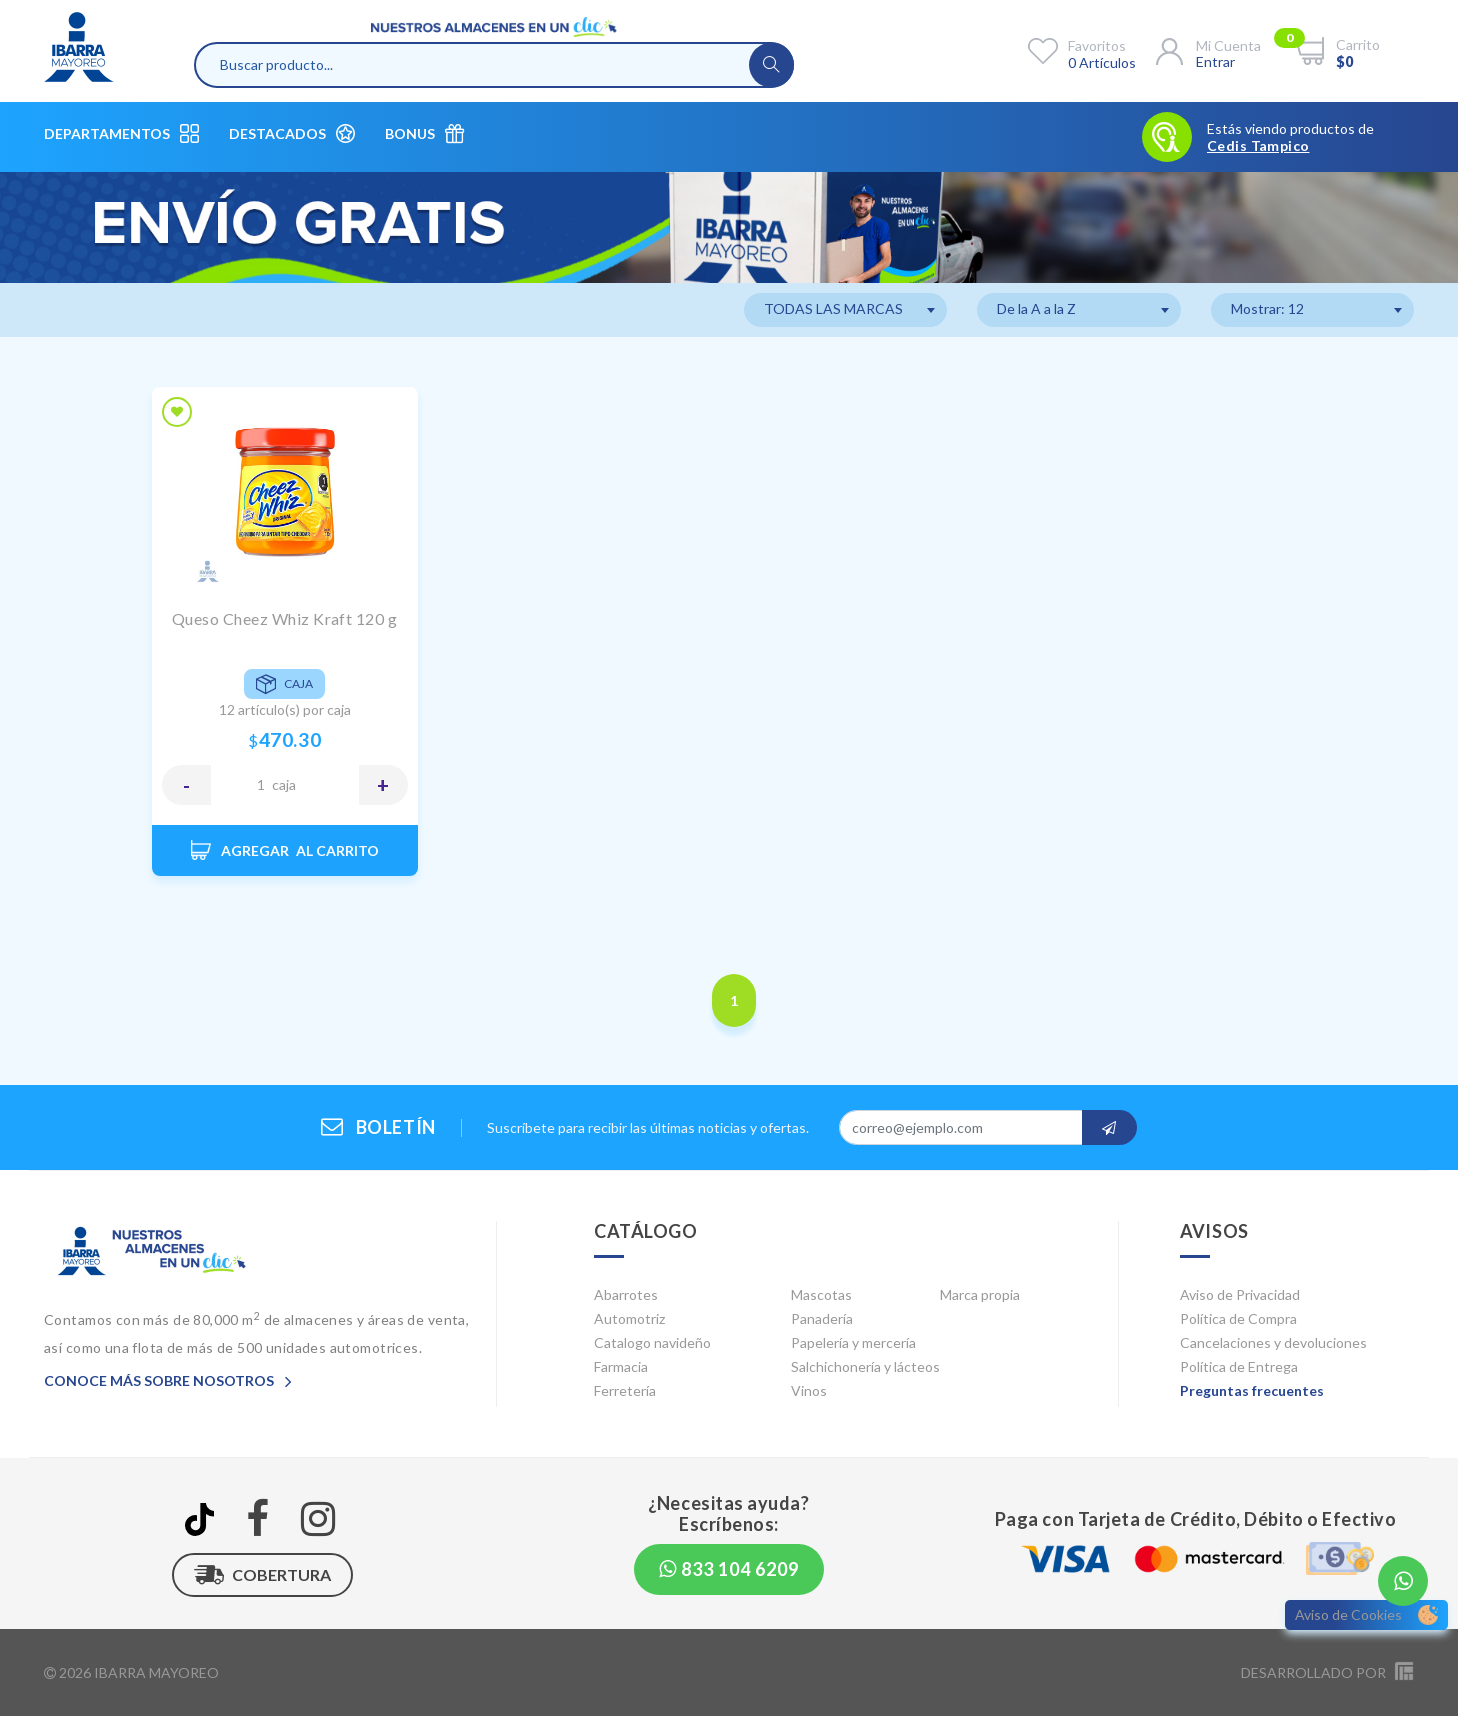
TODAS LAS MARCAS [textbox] (833, 308)
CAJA (284, 784)
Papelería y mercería (853, 1342)
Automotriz (629, 1318)
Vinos (809, 1390)
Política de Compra (1238, 1318)
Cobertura (262, 1575)
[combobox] (845, 310)
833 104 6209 (729, 1569)
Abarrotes (626, 1294)
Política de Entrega (1239, 1366)
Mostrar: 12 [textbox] (1267, 308)
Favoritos (1097, 45)
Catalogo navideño (652, 1342)
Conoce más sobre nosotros (168, 1380)
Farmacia (621, 1366)
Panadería (822, 1318)
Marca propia (980, 1294)
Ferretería (625, 1390)
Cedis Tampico (1258, 146)
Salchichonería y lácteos (865, 1366)
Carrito (1358, 44)
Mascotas (821, 1294)
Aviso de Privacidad (1240, 1294)
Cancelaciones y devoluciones (1273, 1342)
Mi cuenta (1228, 45)
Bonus (424, 133)
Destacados (292, 133)
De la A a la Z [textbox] (1036, 308)
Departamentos (121, 133)
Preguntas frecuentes (1252, 1390)
